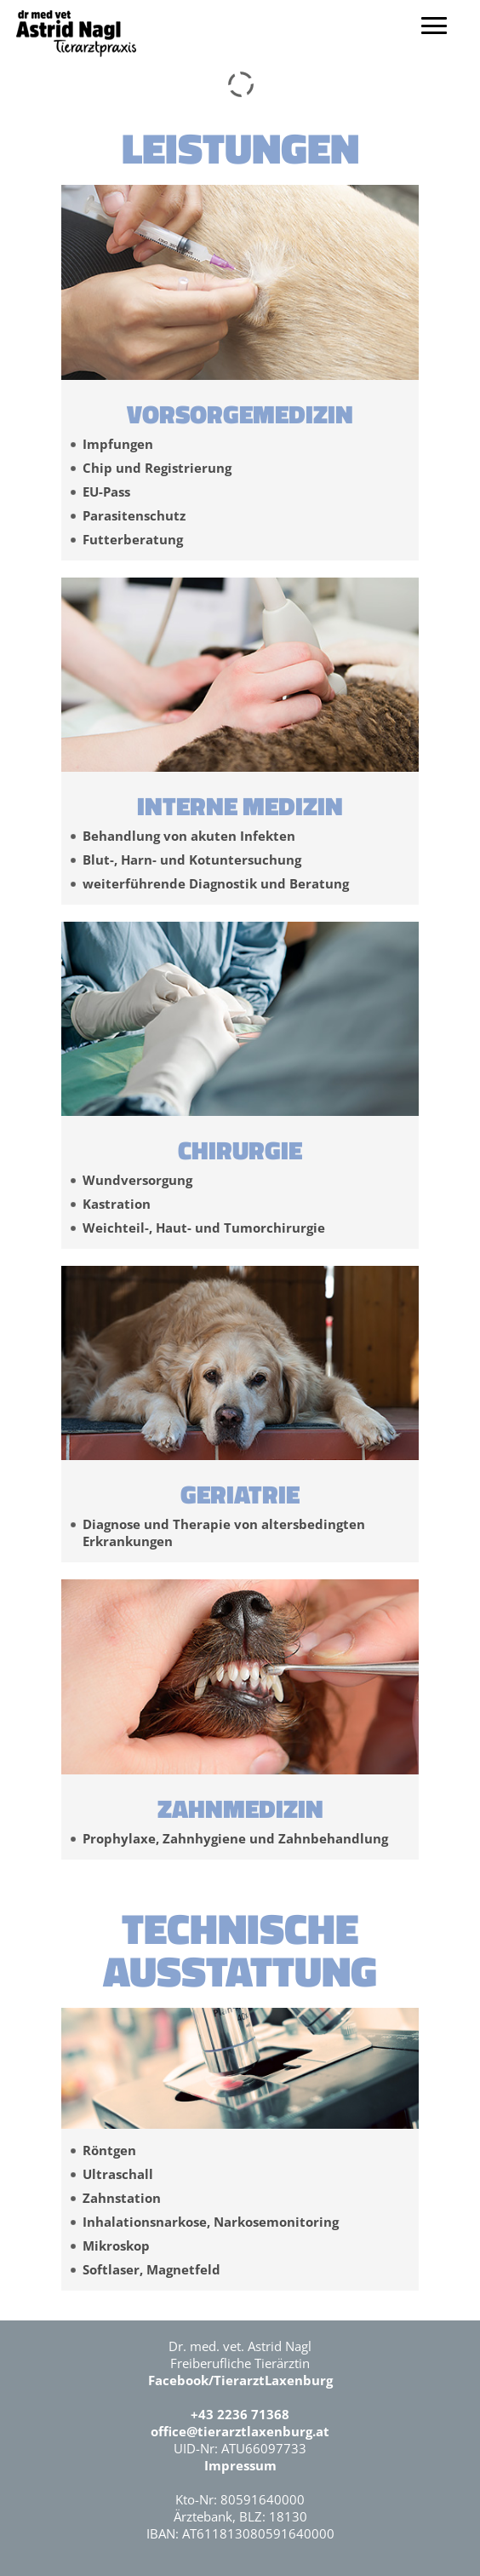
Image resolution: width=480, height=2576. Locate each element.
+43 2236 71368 (240, 2414)
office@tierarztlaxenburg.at (240, 2431)
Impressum (240, 2465)
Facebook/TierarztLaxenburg (240, 2380)
